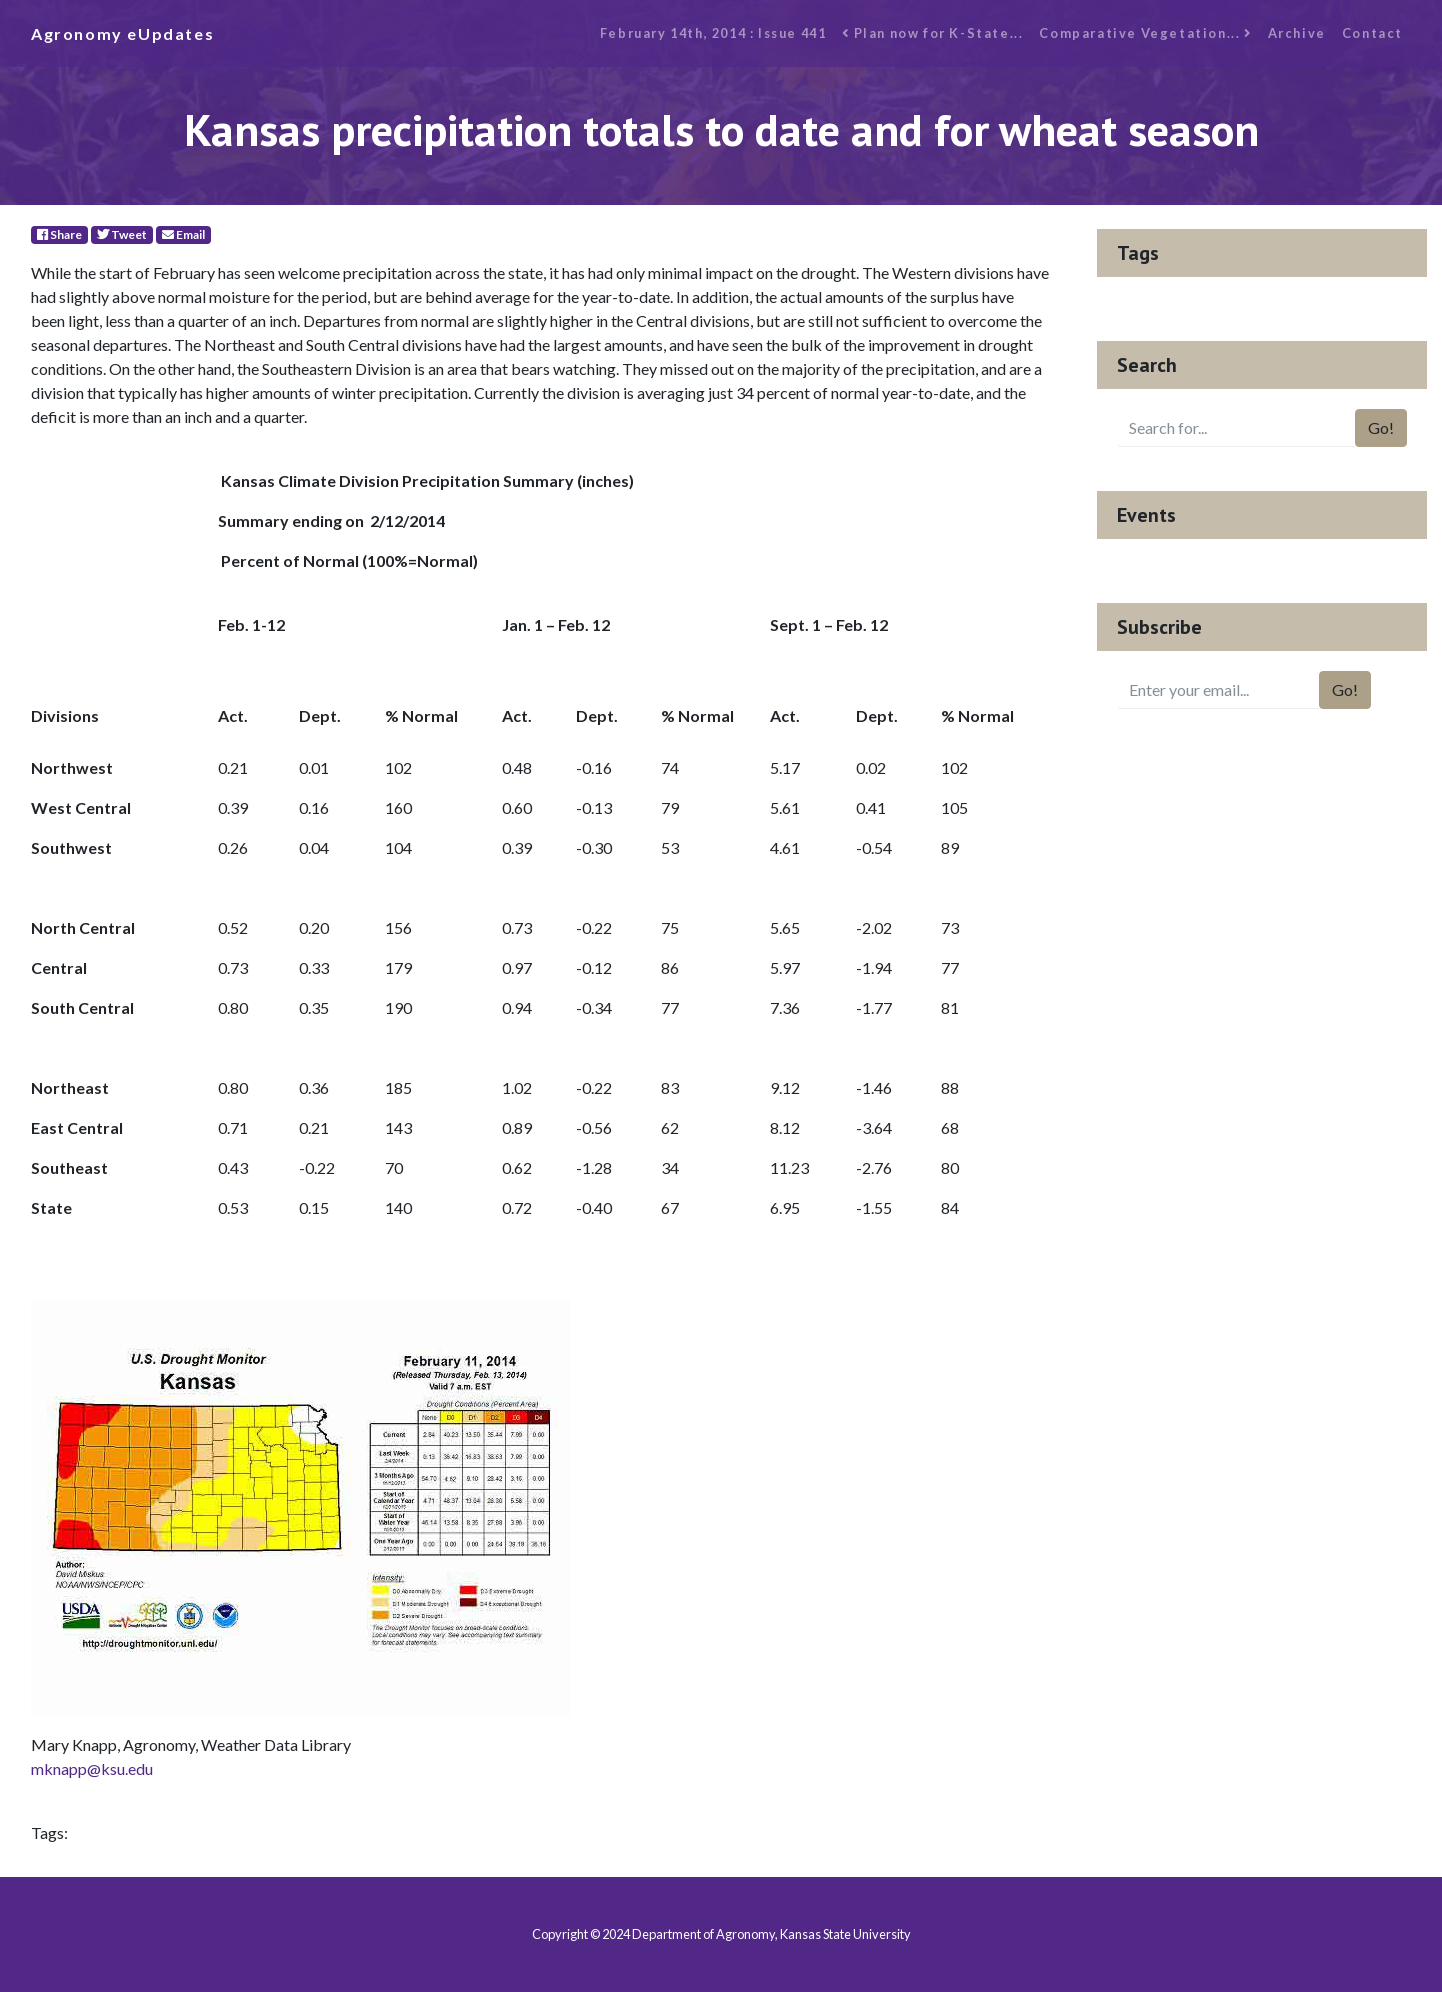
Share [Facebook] (59, 234)
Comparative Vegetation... (1145, 33)
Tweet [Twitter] (122, 234)
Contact (1372, 33)
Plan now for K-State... (932, 33)
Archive (1297, 33)
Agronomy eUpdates (122, 33)
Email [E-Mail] (183, 234)
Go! (1381, 427)
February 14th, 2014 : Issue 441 (713, 33)
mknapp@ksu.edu (92, 1768)
